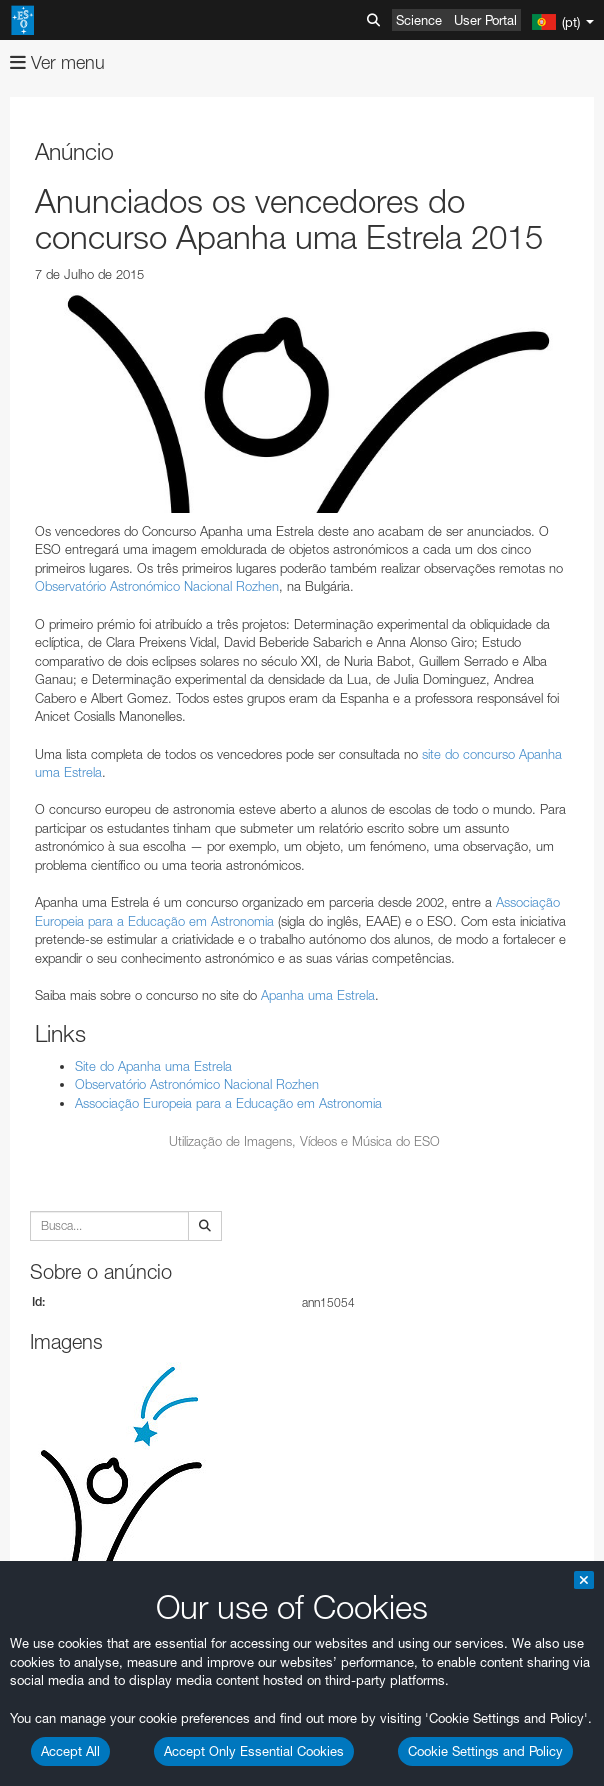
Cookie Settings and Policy (485, 1751)
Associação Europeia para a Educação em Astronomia (228, 1103)
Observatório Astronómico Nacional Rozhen (157, 586)
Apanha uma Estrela (318, 995)
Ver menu (57, 62)
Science (419, 20)
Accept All (70, 1751)
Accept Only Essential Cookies (254, 1751)
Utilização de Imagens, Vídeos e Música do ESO (304, 1141)
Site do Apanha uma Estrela (153, 1066)
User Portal (485, 20)
